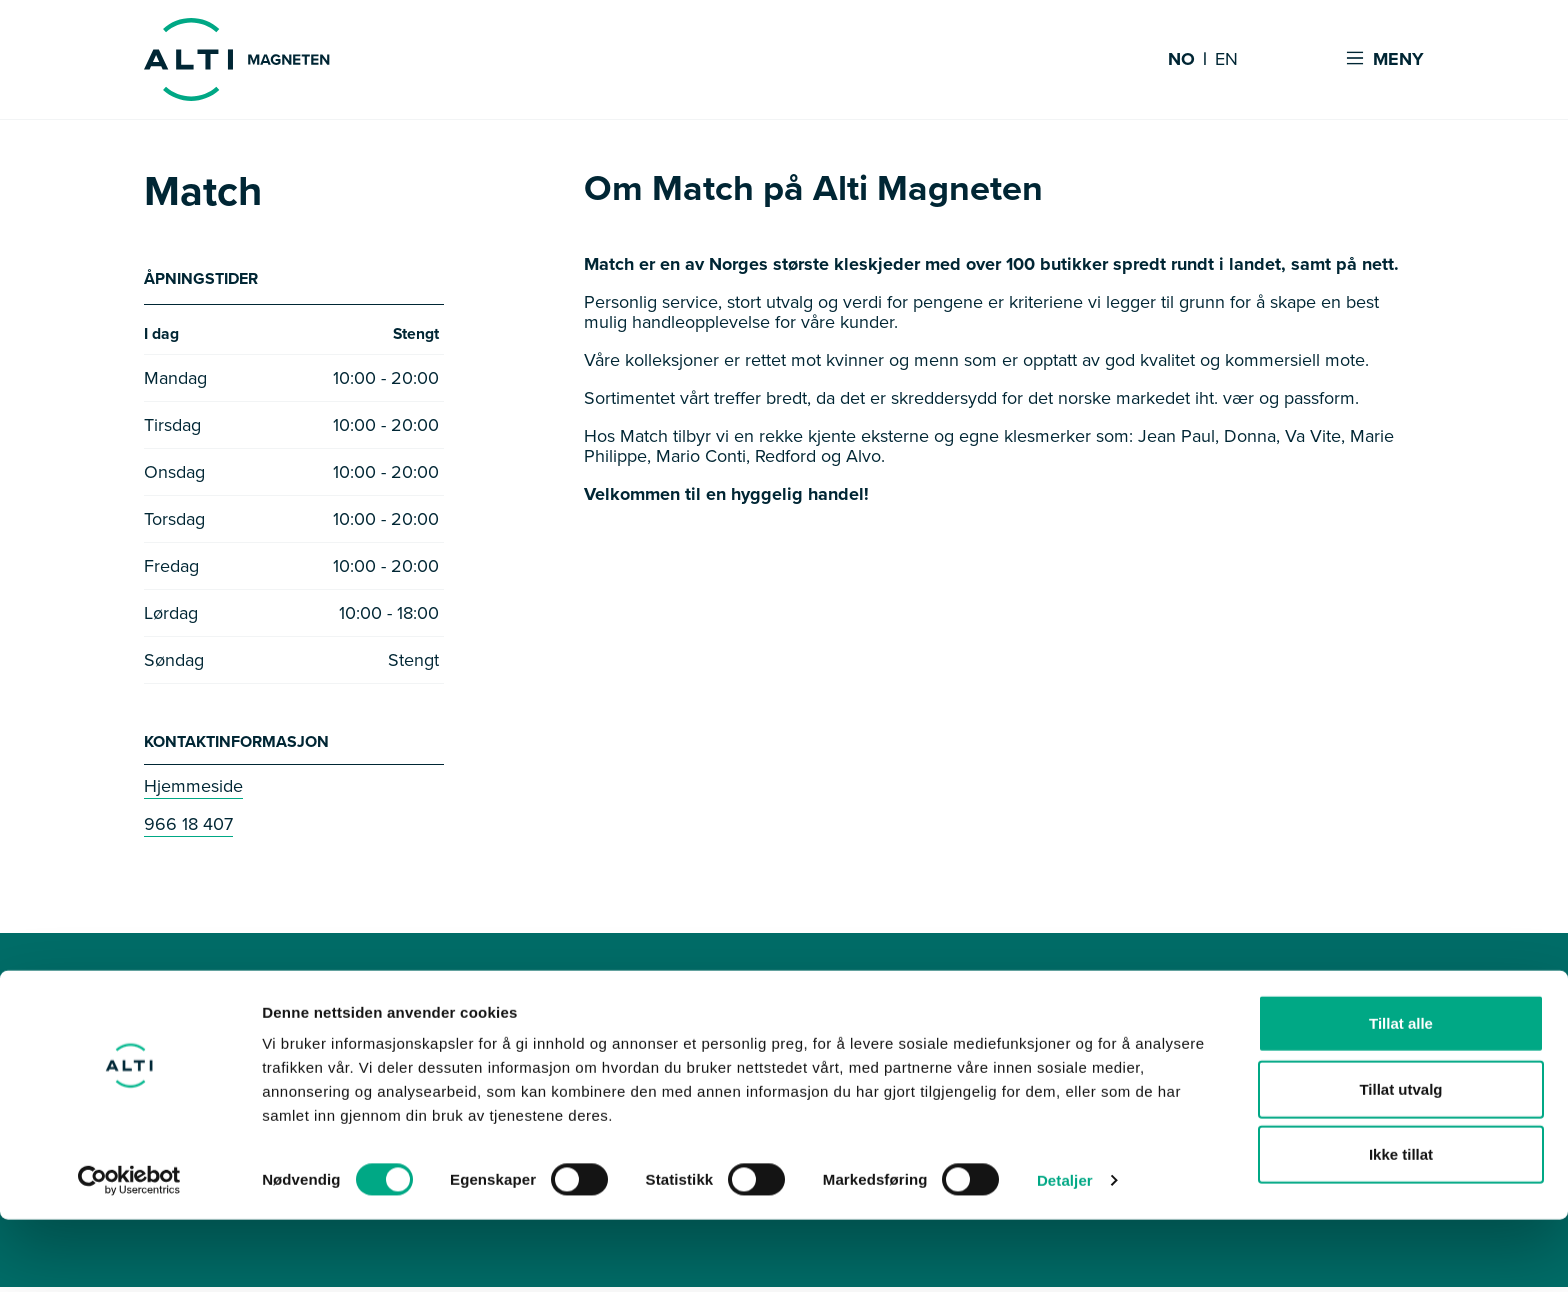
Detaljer (1065, 1252)
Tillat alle (1401, 1095)
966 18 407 (188, 829)
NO (1181, 60)
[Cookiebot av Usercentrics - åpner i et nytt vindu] (129, 1253)
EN (1226, 60)
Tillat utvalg (1400, 1161)
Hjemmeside (193, 791)
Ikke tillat (1401, 1226)
